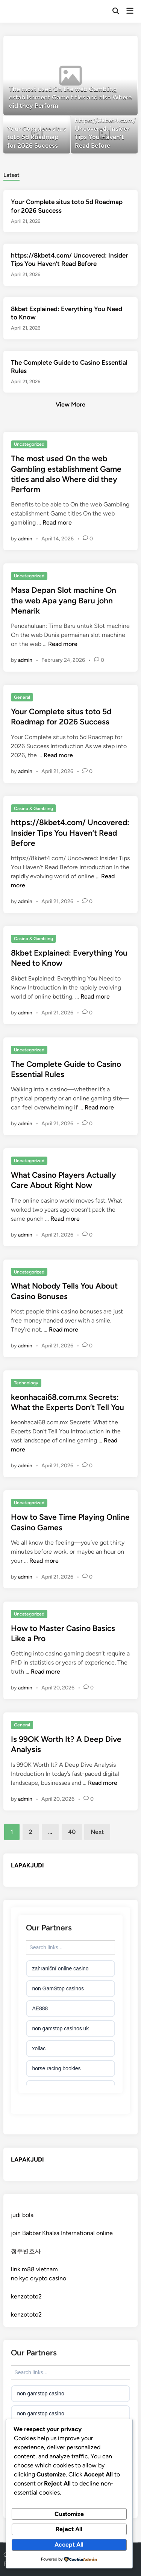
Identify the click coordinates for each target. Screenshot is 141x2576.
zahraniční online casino (60, 1968)
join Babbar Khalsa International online (62, 2233)
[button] (90, 45)
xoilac (38, 2048)
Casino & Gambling (33, 808)
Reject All (69, 2529)
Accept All (69, 2544)
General (22, 697)
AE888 (40, 2008)
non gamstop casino (40, 2393)
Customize (69, 2514)
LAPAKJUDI (27, 1865)
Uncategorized (29, 444)
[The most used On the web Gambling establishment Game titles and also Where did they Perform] (70, 75)
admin (25, 538)
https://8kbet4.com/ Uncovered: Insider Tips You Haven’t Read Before (70, 833)
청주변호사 (26, 2251)
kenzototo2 (26, 2296)
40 (72, 1831)
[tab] (11, 174)
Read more (57, 522)
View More (70, 404)
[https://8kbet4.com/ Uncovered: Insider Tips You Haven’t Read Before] (104, 134)
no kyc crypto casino (38, 2278)
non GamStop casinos (58, 1988)
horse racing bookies (56, 2068)
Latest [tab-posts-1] (11, 175)
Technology (26, 1382)
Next (97, 1831)
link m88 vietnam (34, 2269)
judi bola (22, 2215)
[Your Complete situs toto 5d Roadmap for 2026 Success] (36, 134)
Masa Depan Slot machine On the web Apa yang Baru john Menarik (63, 600)
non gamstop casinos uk (60, 2028)
